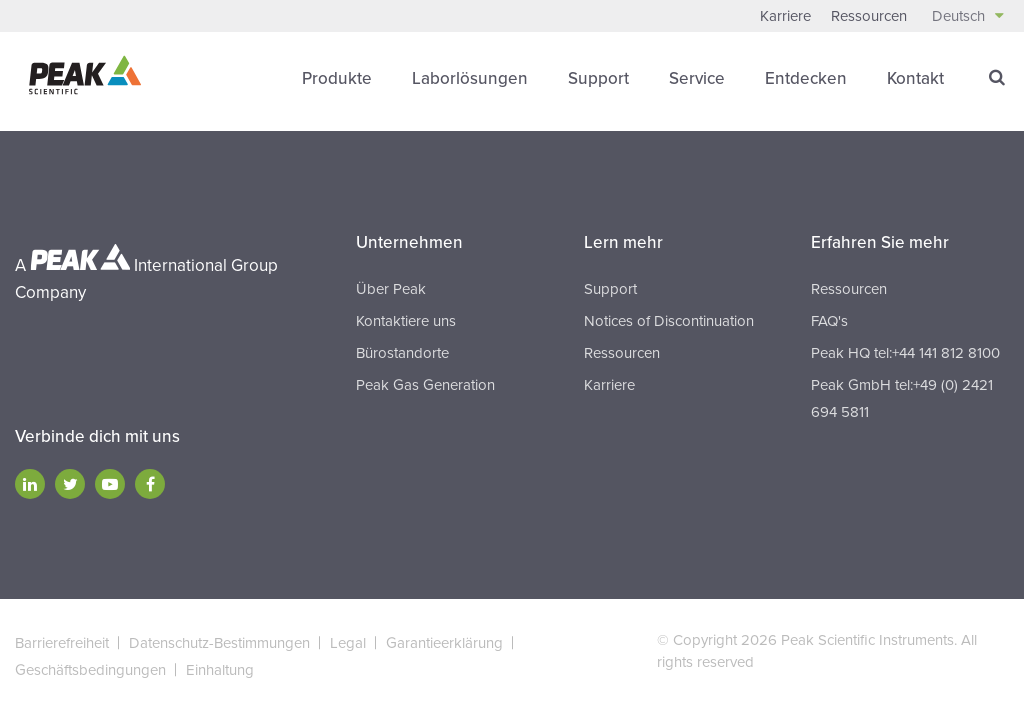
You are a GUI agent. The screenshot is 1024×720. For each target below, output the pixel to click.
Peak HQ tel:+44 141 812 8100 (905, 353)
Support (598, 78)
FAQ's (829, 321)
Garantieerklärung (444, 643)
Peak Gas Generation (425, 385)
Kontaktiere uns (406, 321)
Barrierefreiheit (62, 643)
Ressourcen (869, 16)
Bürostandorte (402, 353)
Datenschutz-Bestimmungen (219, 643)
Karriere (785, 16)
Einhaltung (220, 670)
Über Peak (391, 289)
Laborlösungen (470, 78)
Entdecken (806, 78)
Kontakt (915, 78)
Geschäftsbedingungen (90, 670)
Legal (348, 643)
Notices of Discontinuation (669, 321)
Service (697, 78)
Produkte (337, 78)
